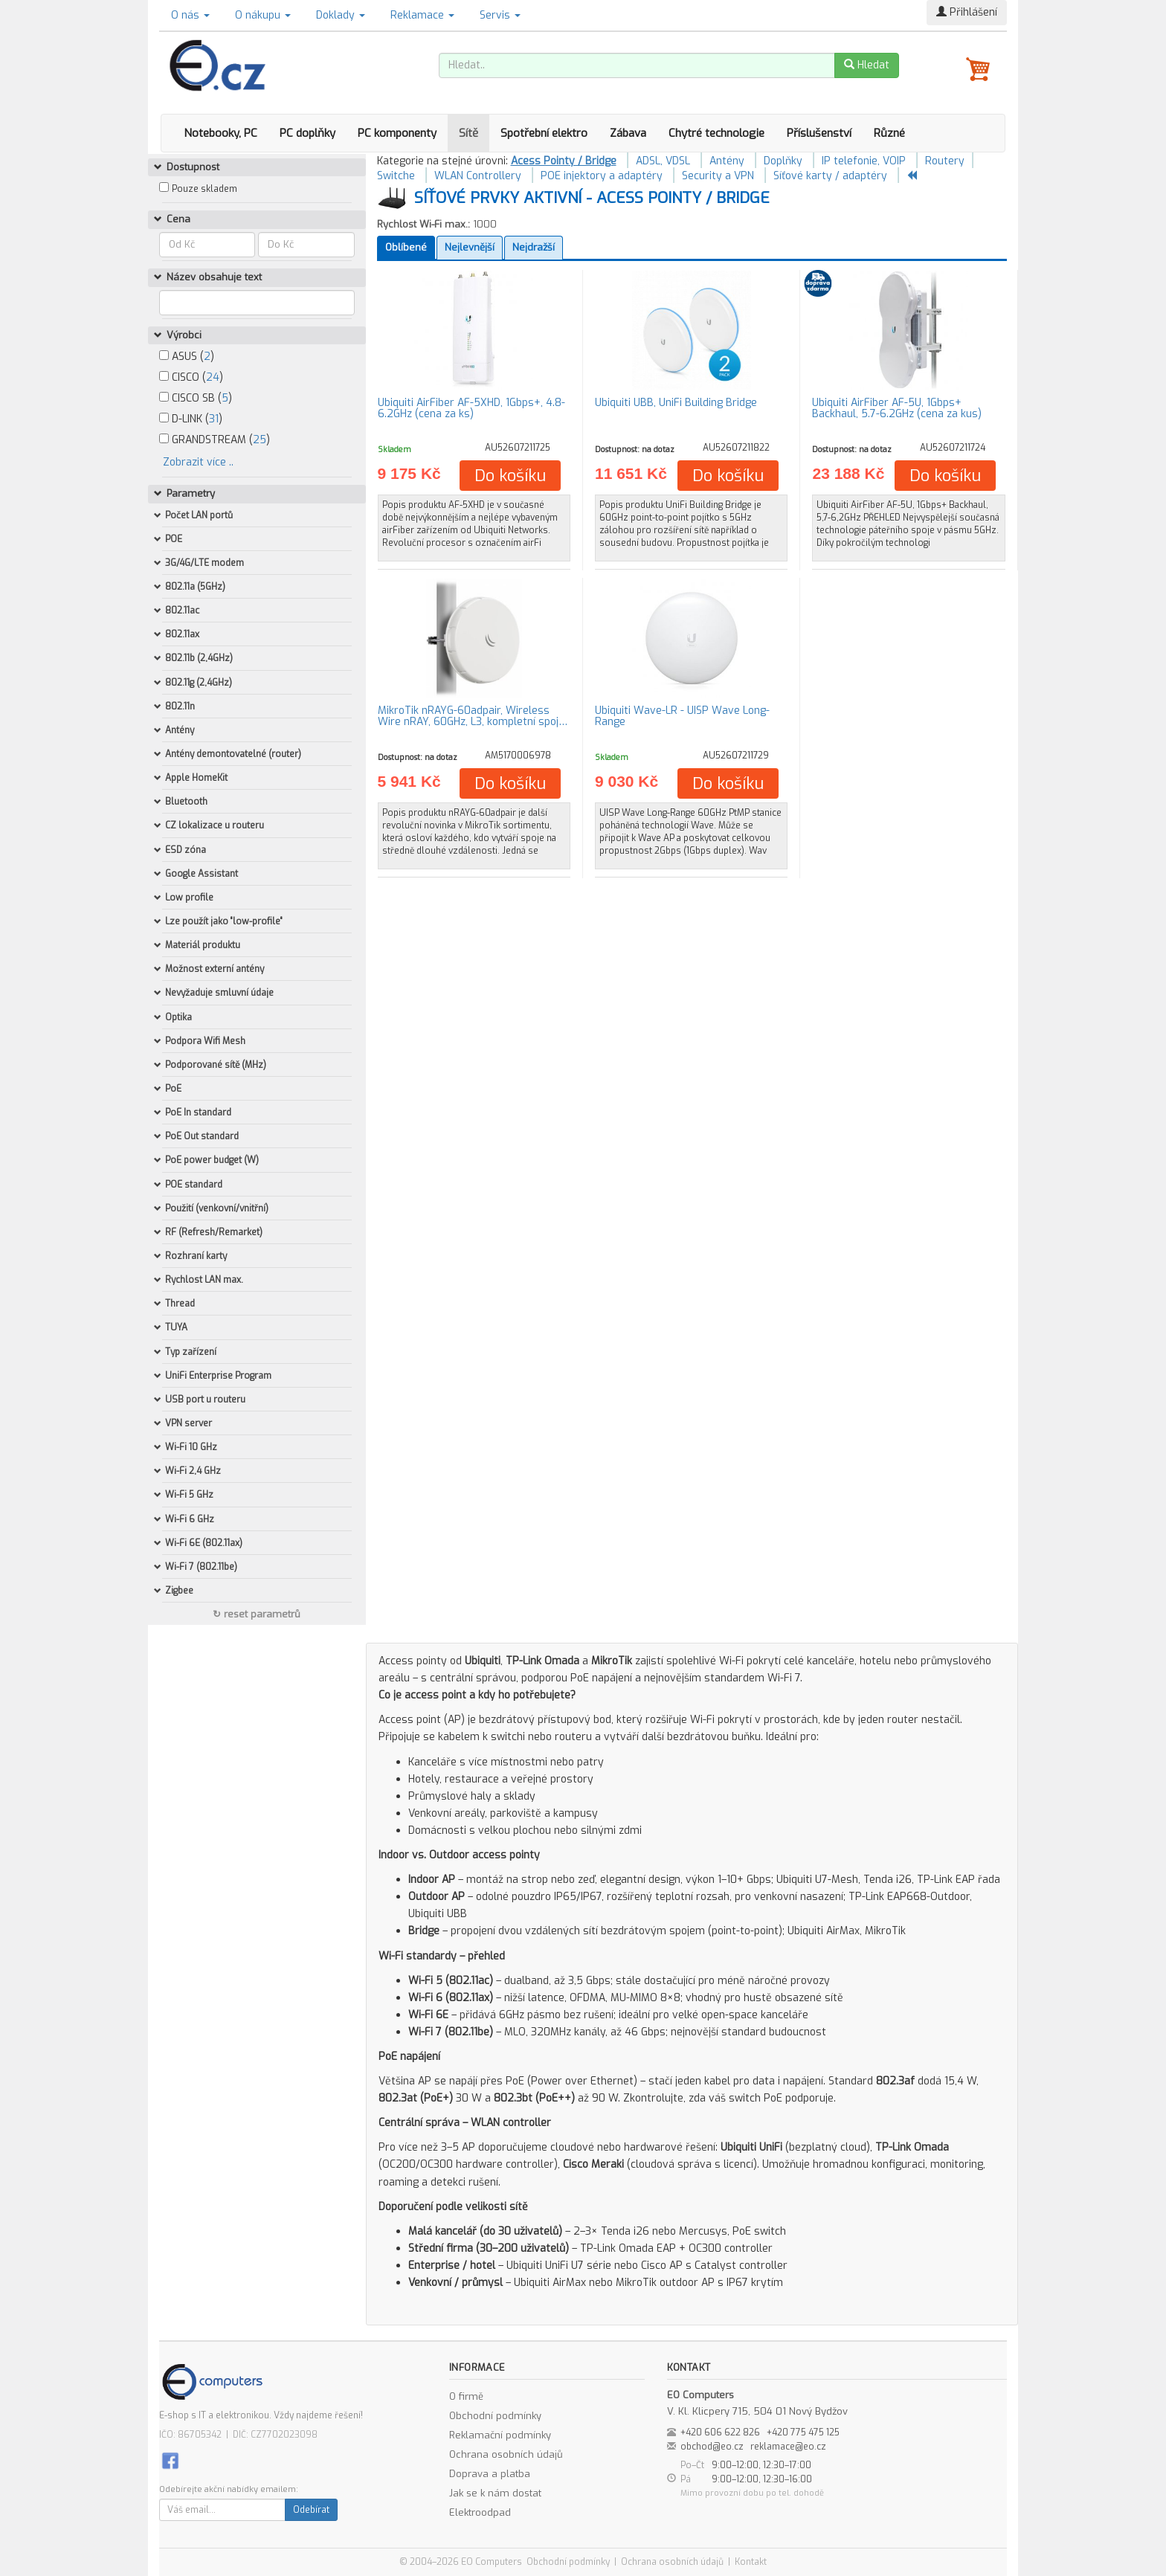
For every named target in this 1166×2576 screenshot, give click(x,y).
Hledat (866, 65)
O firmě (466, 2396)
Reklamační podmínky (500, 2435)
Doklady (340, 15)
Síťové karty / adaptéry (830, 176)
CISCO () (191, 377)
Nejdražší (533, 247)
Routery (944, 161)
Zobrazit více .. (198, 462)
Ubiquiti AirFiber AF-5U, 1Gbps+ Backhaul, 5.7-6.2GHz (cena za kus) (897, 408)
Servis (500, 15)
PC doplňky (307, 133)
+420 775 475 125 (803, 2432)
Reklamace (422, 15)
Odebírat (311, 2510)
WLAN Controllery (477, 176)
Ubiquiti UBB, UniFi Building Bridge (676, 403)
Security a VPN (718, 176)
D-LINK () (190, 419)
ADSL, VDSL (663, 161)
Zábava (628, 133)
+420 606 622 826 (720, 2432)
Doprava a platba (489, 2473)
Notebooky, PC (220, 133)
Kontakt (751, 2562)
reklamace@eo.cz (788, 2447)
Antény (726, 161)
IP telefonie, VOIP (864, 161)
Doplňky (783, 161)
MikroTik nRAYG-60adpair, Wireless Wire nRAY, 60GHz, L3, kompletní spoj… (472, 716)
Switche (396, 176)
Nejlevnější (470, 247)
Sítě (468, 133)
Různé (889, 133)
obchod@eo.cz (712, 2447)
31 (214, 419)
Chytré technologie (716, 133)
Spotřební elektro (543, 133)
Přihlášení (966, 12)
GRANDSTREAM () (214, 440)
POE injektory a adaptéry (602, 176)
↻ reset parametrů (256, 1614)
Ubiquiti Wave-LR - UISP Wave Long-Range (682, 716)
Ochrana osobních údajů (506, 2454)
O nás (190, 15)
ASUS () (186, 357)
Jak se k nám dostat (495, 2493)
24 (212, 377)
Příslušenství (819, 133)
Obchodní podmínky (495, 2415)
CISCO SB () (195, 398)
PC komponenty (397, 133)
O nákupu (263, 15)
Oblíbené (406, 247)
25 (259, 440)
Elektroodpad (480, 2512)
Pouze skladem (204, 189)
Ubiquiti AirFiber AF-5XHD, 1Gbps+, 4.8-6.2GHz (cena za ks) (471, 408)
